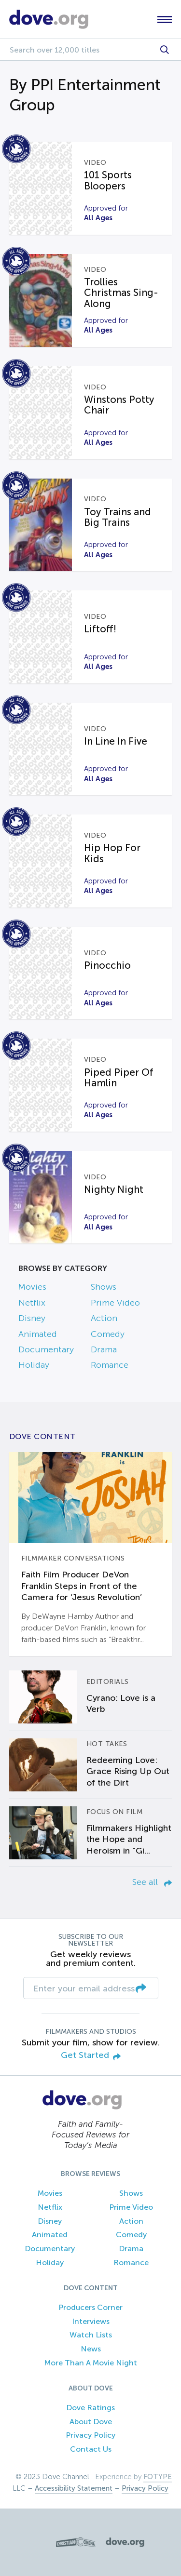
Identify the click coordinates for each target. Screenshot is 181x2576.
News (91, 2349)
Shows (103, 1287)
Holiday (33, 1365)
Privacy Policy (90, 2435)
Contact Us (90, 2449)
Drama (104, 1349)
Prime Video (115, 1303)
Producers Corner (90, 2307)
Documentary (46, 1349)
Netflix (31, 1303)
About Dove (91, 2421)
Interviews (91, 2321)
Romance (109, 1365)
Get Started (91, 2056)
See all (152, 1882)
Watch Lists (91, 2335)
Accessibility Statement (73, 2488)
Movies (32, 1287)
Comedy (108, 1334)
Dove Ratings (90, 2407)
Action (104, 1318)
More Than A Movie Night (90, 2363)
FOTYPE (157, 2477)
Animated (37, 1334)
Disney (31, 1318)
